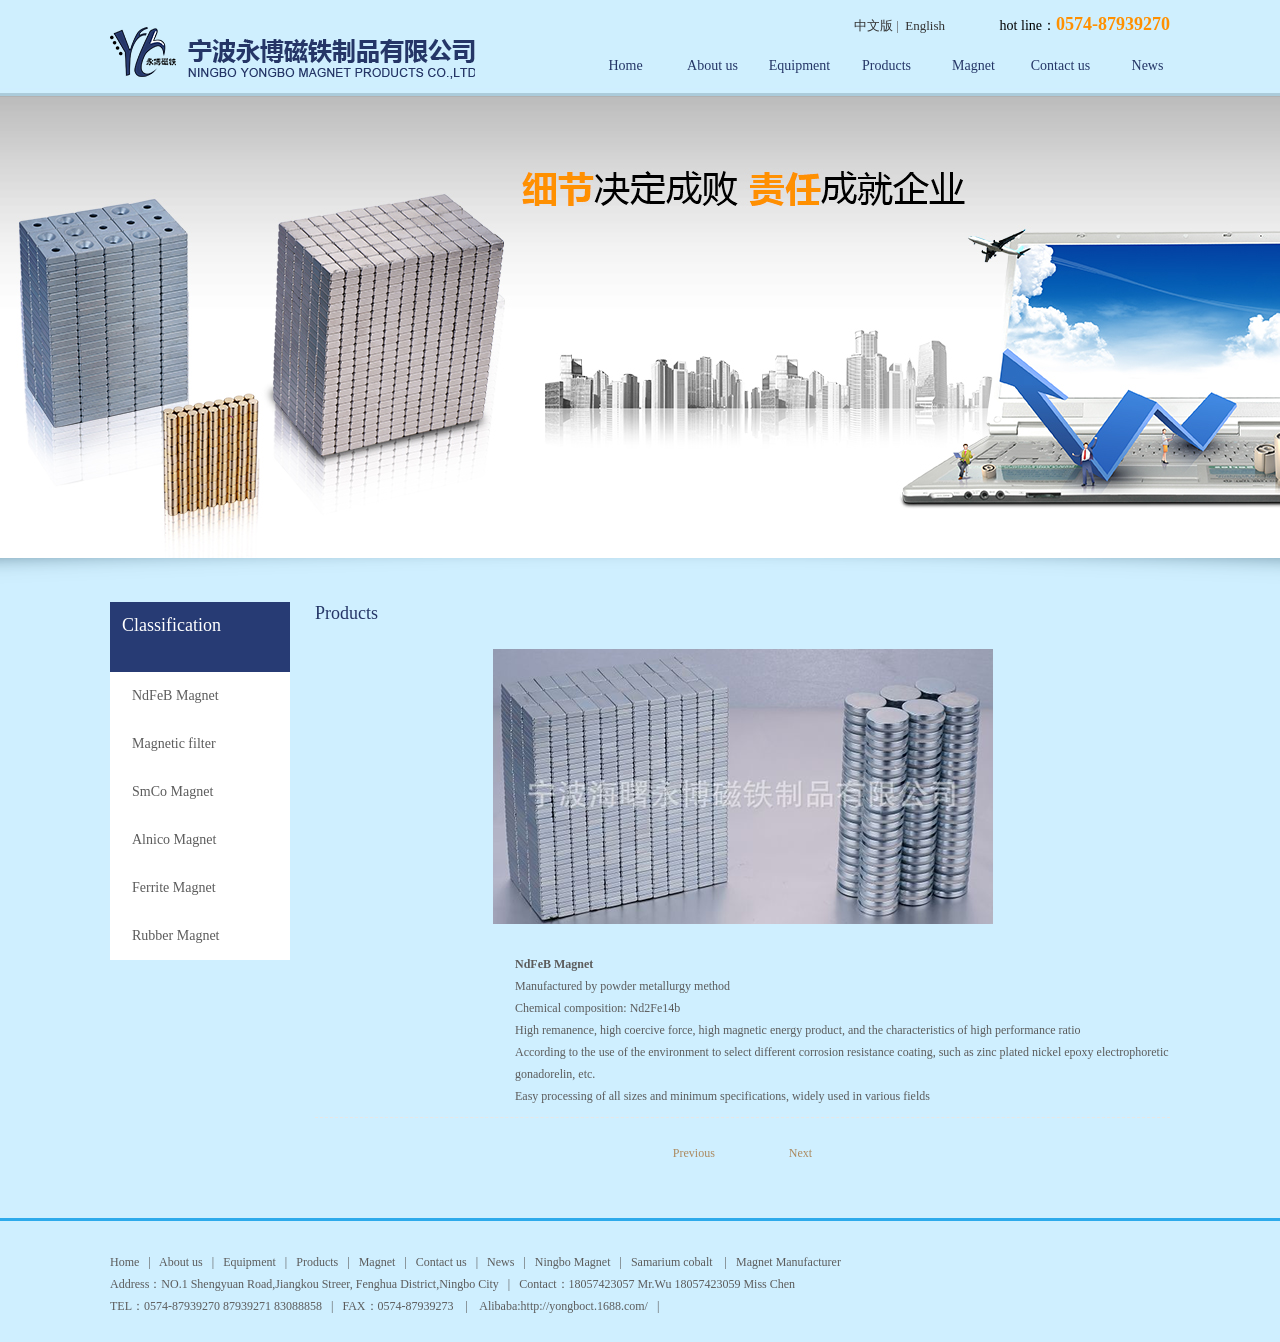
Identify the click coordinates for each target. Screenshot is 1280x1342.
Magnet (973, 65)
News (1148, 65)
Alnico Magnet (174, 839)
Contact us (1061, 65)
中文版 (873, 25)
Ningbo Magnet (573, 1262)
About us (712, 65)
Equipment (799, 65)
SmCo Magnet (172, 791)
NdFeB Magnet (175, 695)
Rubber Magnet (175, 935)
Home (625, 65)
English (925, 25)
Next (800, 1153)
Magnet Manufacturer (788, 1262)
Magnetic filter (174, 743)
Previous (708, 1153)
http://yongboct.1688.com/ (584, 1306)
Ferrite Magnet (174, 887)
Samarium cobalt (673, 1262)
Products (886, 65)
